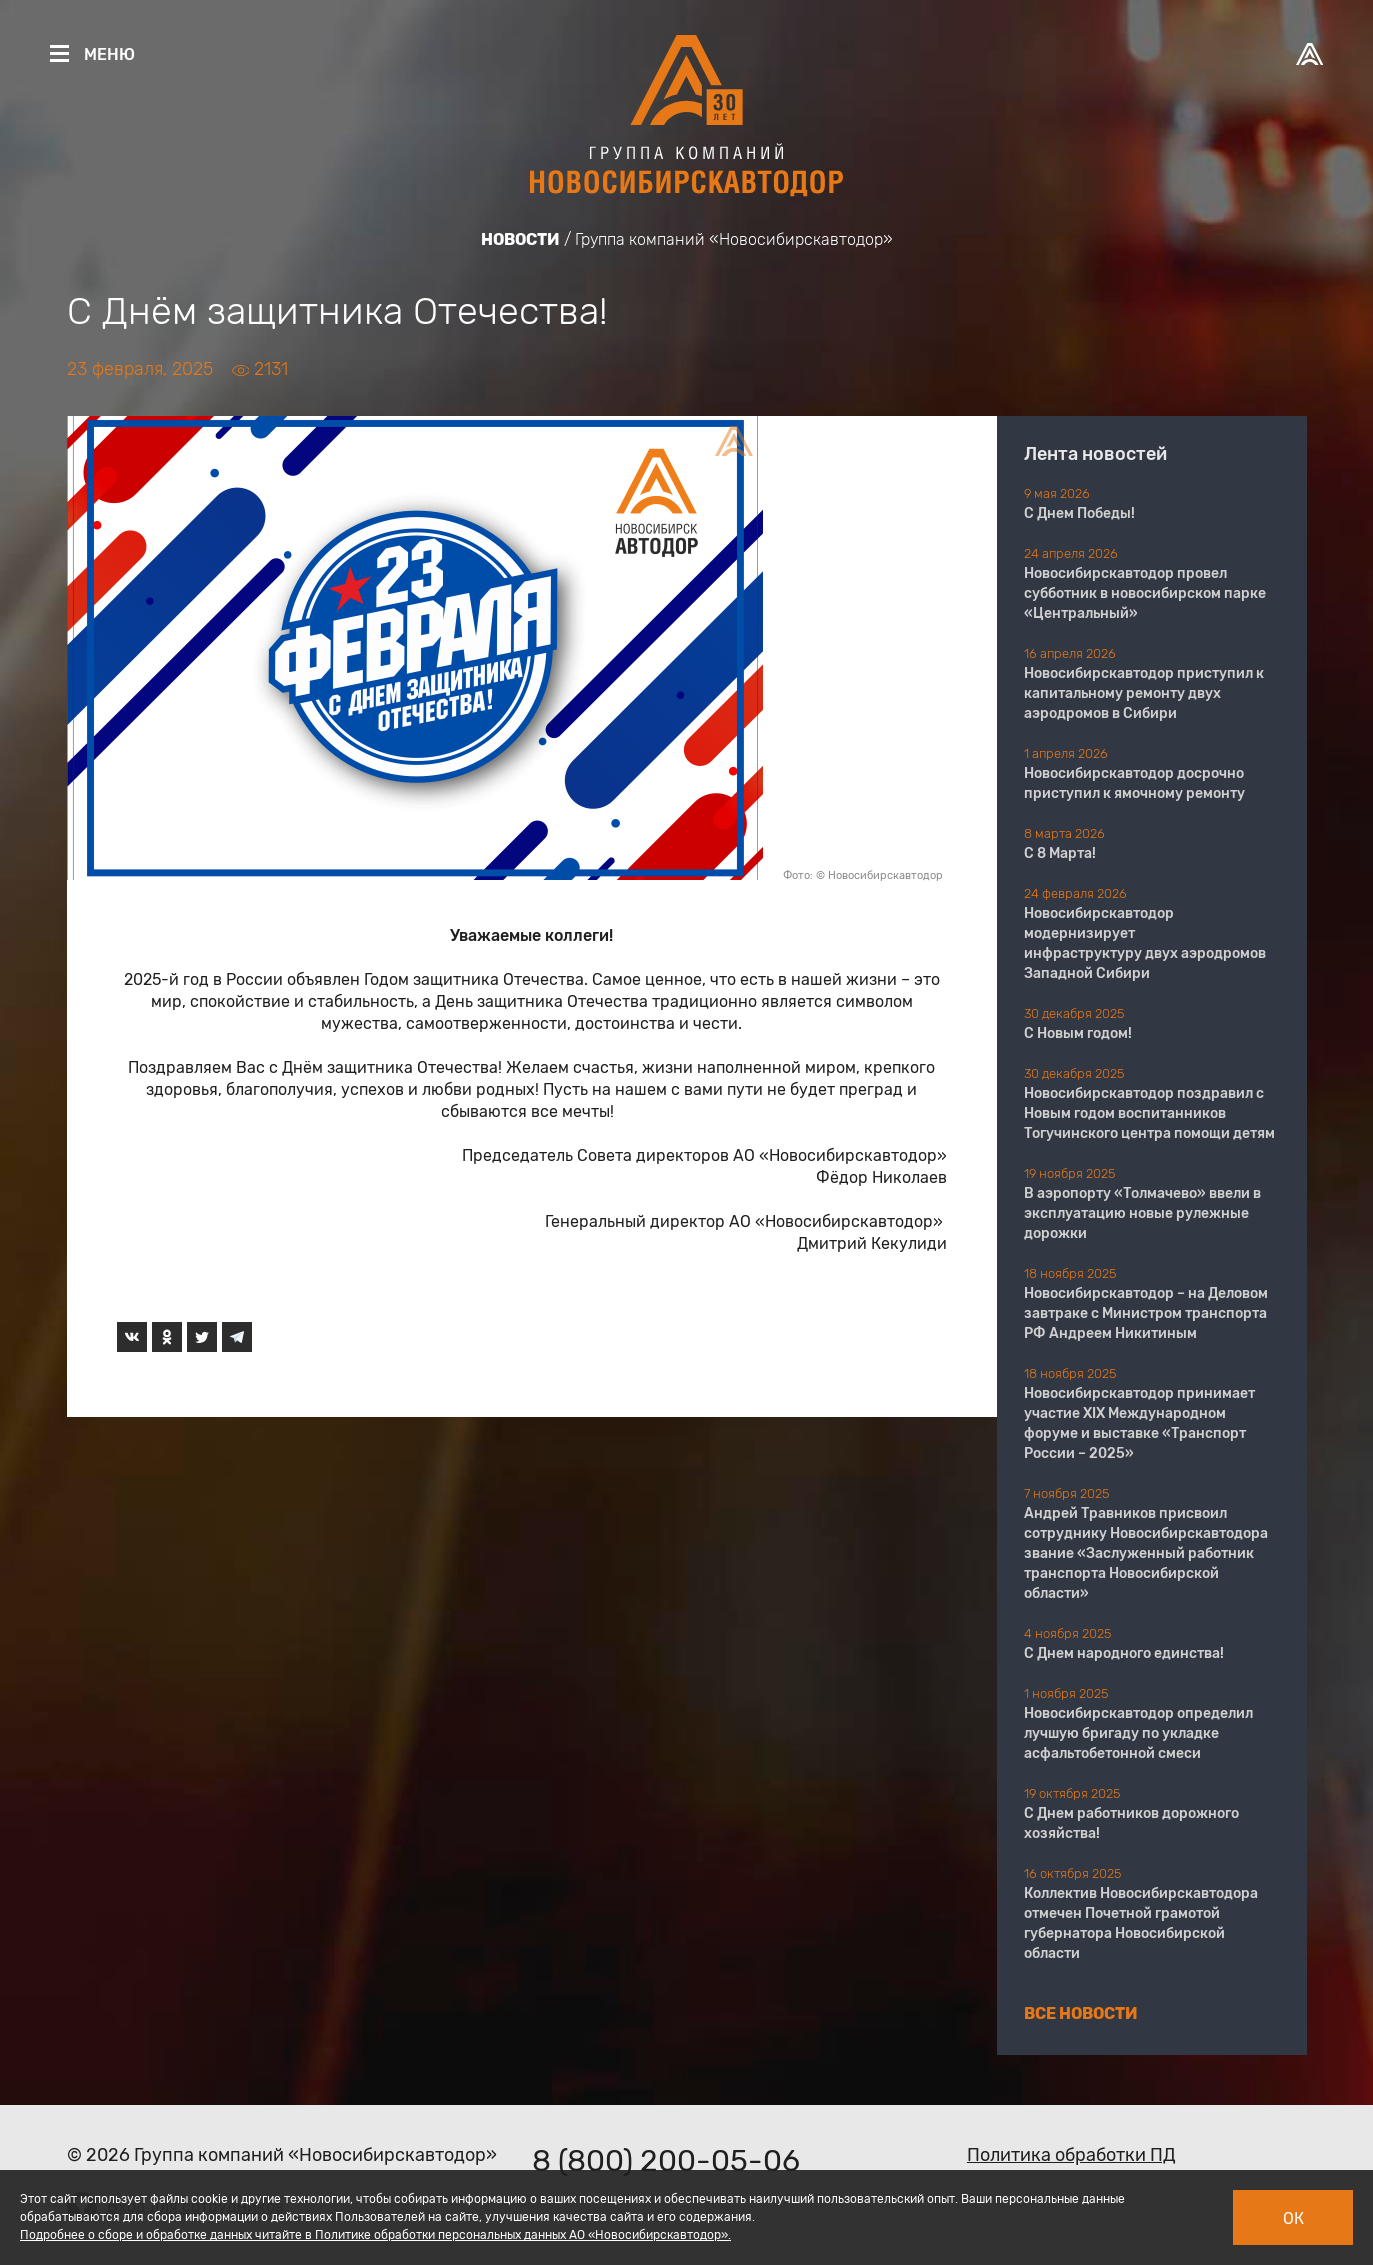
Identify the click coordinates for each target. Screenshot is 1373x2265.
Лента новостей (1095, 454)
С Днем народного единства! (1124, 1653)
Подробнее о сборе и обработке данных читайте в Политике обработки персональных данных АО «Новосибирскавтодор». (375, 2235)
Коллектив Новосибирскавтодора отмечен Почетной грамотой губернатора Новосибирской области (1141, 1923)
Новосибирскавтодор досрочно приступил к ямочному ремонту (1134, 783)
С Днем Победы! (1079, 513)
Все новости (1081, 2013)
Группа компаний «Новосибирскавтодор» (734, 239)
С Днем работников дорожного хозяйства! (1131, 1823)
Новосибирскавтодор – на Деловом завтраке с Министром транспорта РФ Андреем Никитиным (1146, 1313)
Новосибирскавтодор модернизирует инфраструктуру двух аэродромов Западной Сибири (1145, 943)
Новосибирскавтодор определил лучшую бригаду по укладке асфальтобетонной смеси (1138, 1733)
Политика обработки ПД (1071, 2155)
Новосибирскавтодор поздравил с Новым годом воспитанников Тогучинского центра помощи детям (1149, 1113)
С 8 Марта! (1060, 853)
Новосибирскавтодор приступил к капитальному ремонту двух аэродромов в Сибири (1144, 693)
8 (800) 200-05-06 (666, 2161)
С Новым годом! (1078, 1033)
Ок (1293, 2218)
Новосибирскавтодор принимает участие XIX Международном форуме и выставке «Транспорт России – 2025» (1139, 1423)
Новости (520, 239)
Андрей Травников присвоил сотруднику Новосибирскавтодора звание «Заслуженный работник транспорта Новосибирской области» (1146, 1553)
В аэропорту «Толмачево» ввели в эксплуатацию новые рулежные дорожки (1142, 1213)
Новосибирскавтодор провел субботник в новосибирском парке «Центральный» (1145, 593)
